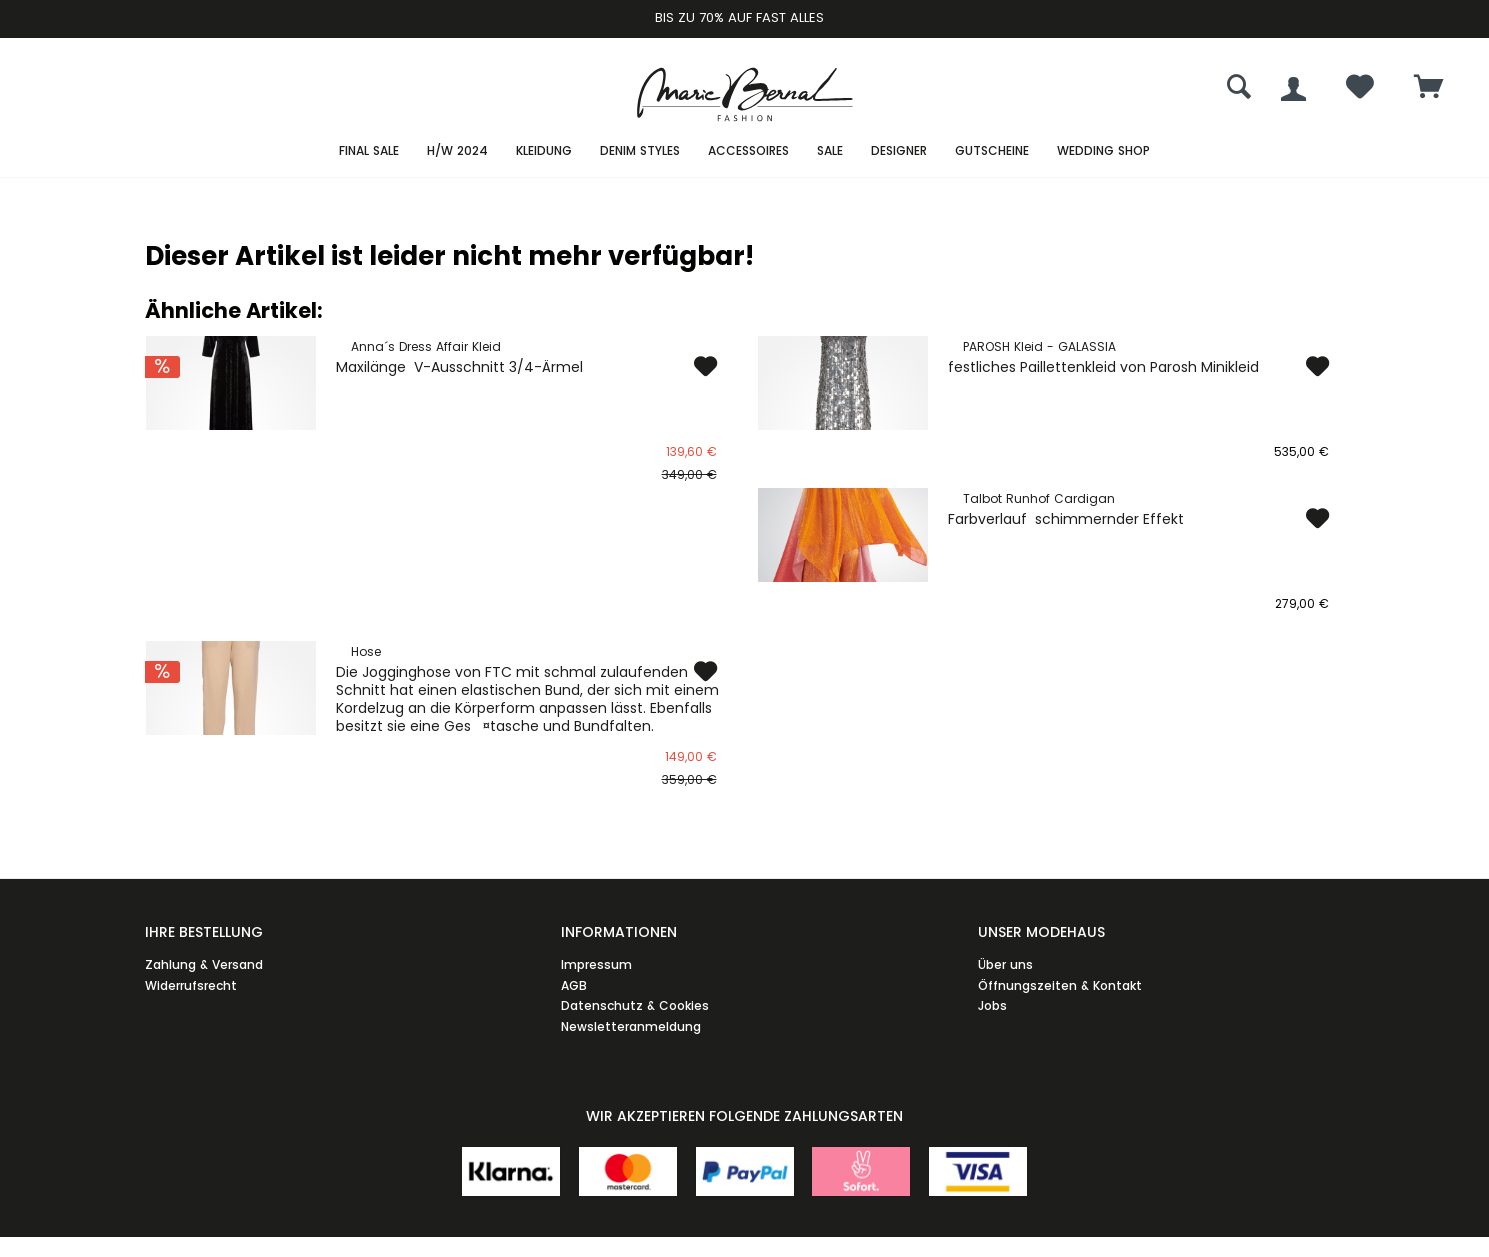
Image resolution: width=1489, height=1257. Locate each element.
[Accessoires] (748, 151)
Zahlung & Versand (204, 964)
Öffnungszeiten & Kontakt (1060, 985)
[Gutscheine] (992, 151)
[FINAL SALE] (369, 151)
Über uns (1005, 964)
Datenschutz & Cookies (635, 1005)
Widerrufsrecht (191, 985)
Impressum (596, 964)
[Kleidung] (544, 151)
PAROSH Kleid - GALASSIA (1039, 346)
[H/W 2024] (457, 151)
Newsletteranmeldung (631, 1026)
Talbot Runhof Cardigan (1039, 498)
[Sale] (830, 151)
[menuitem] (1429, 89)
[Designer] (899, 151)
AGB (574, 985)
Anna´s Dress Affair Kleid (426, 346)
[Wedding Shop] (1103, 151)
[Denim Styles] (640, 151)
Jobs (992, 1005)
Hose (366, 651)
